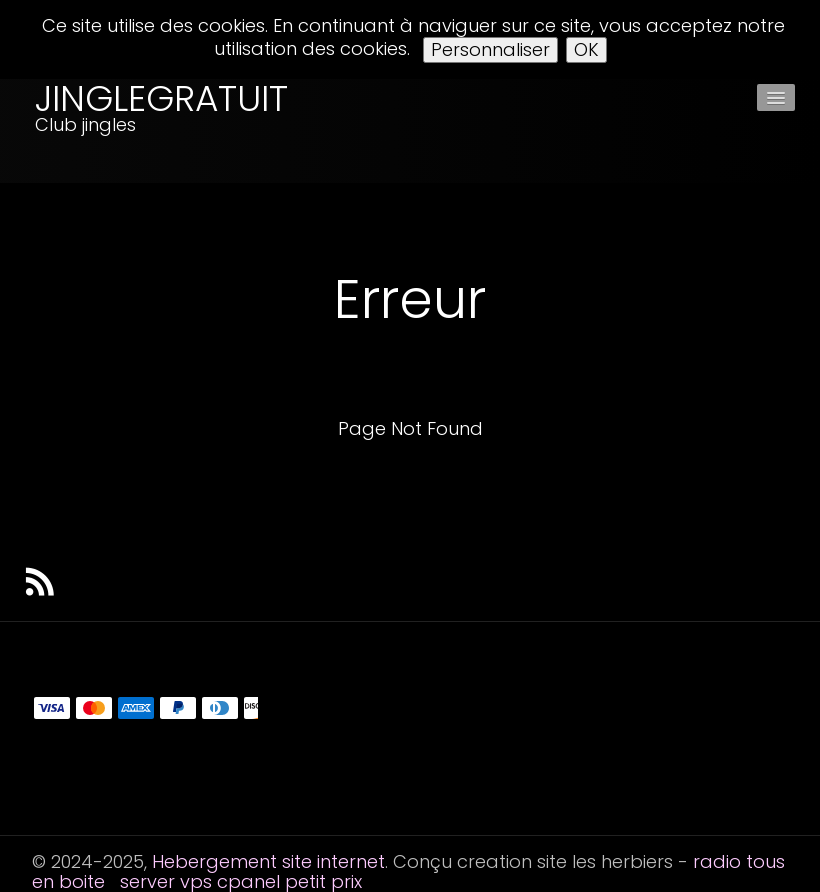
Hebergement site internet (268, 861)
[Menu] (776, 97)
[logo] (112, 131)
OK (586, 49)
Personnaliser (490, 49)
